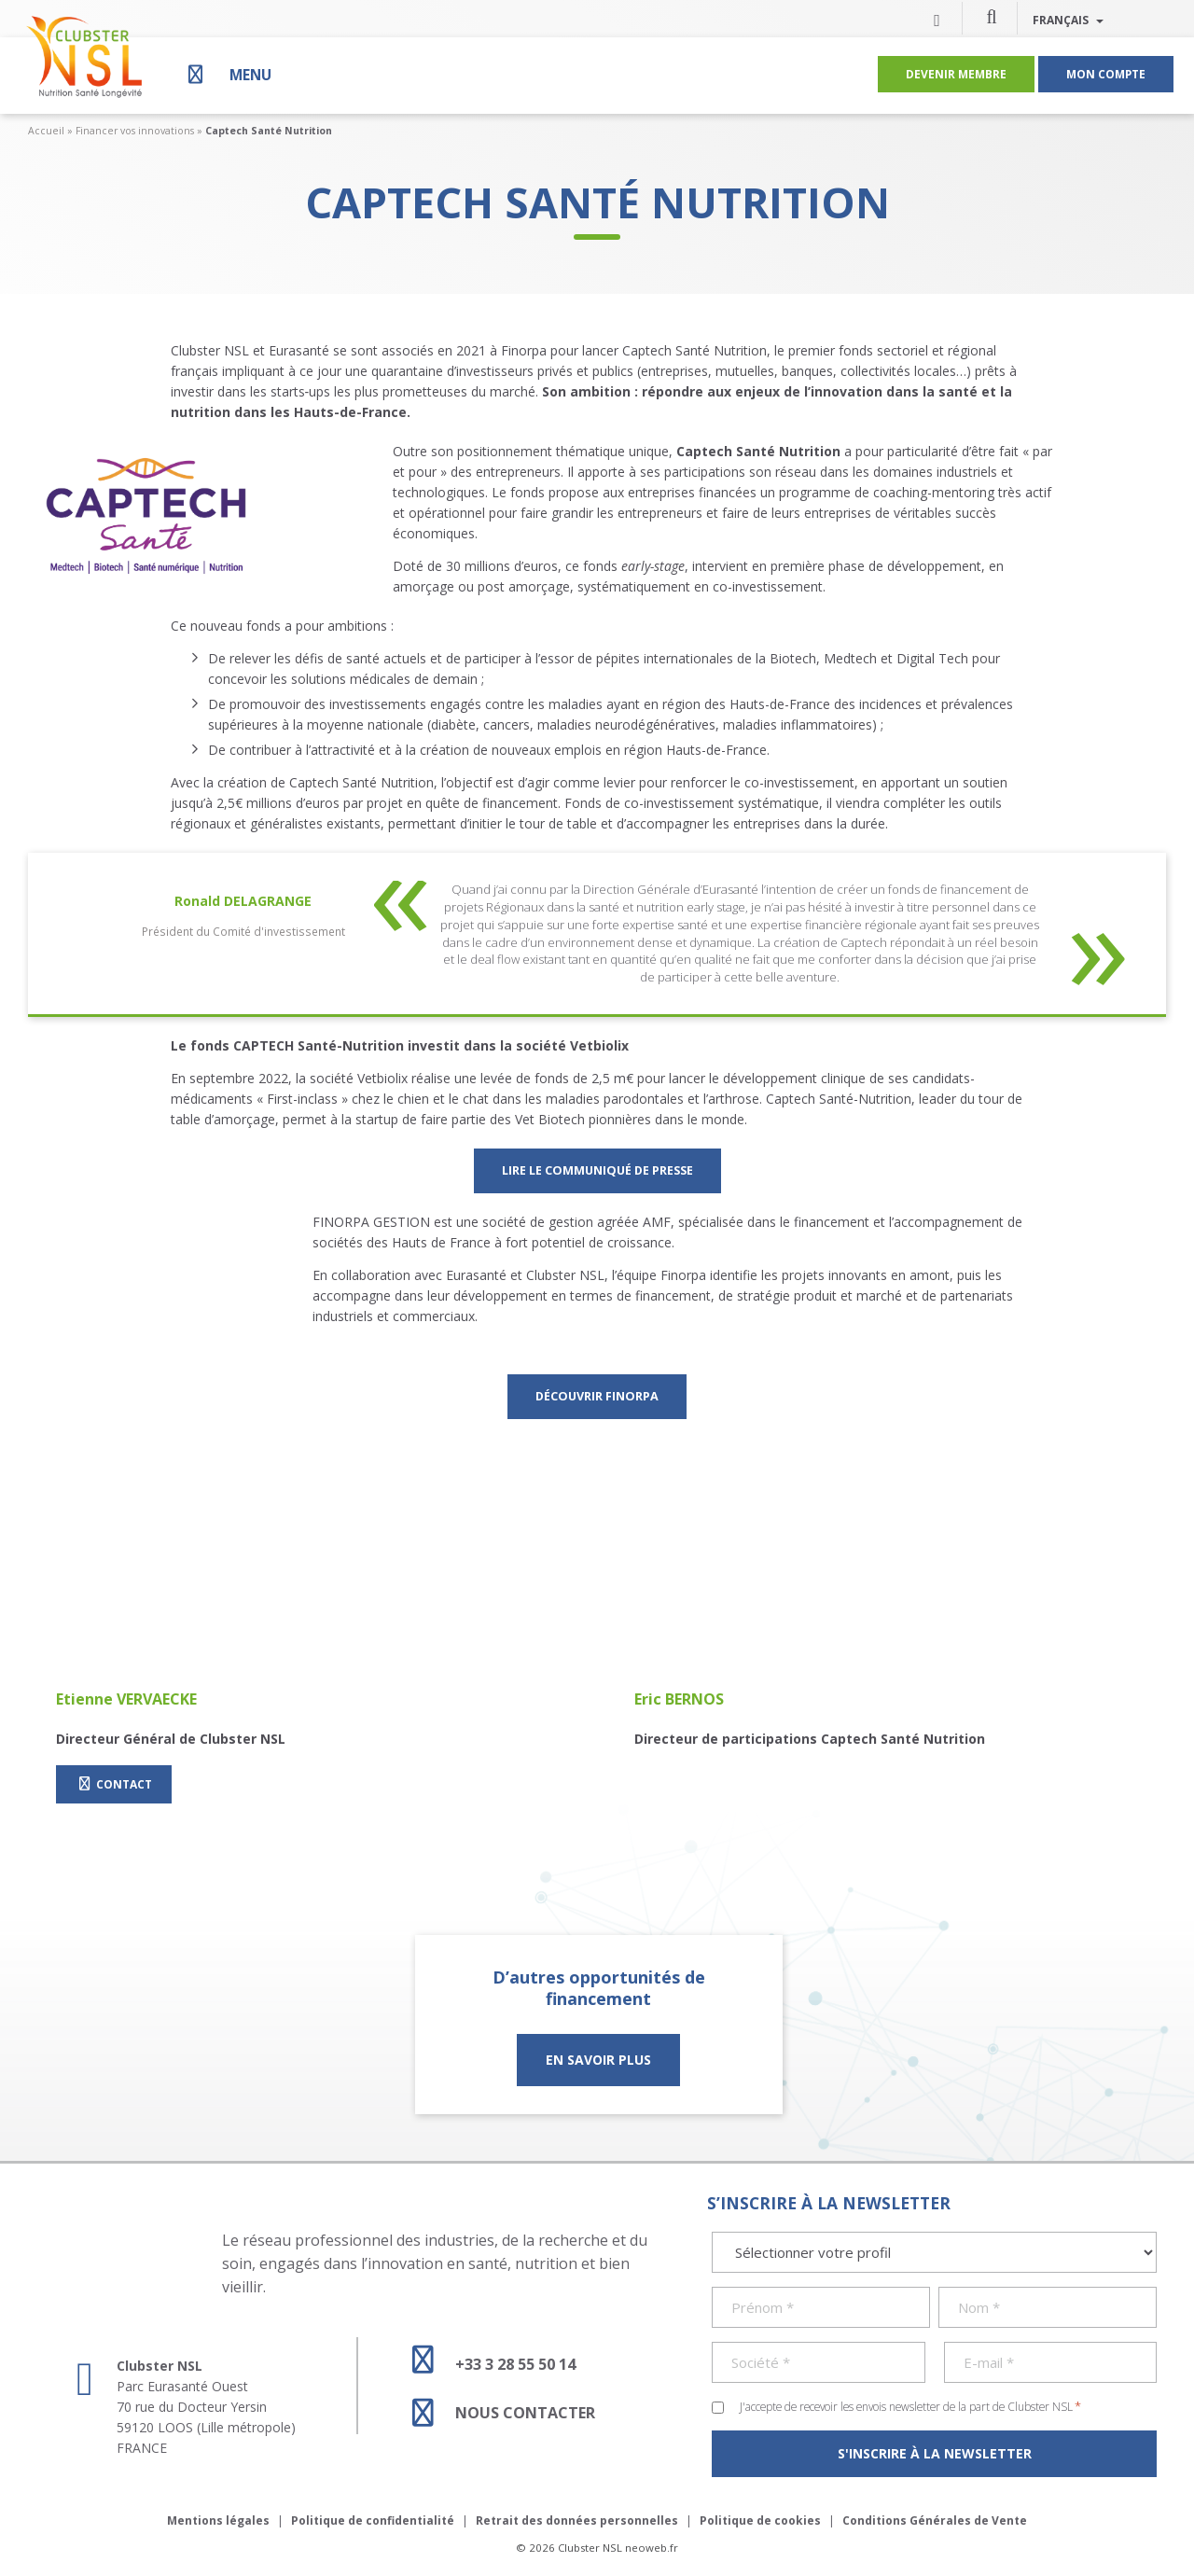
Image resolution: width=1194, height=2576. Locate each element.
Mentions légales (218, 2520)
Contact (114, 1783)
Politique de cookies (760, 2520)
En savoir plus (598, 2059)
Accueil (46, 130)
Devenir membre (956, 73)
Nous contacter (495, 2412)
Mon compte (1105, 73)
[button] (992, 16)
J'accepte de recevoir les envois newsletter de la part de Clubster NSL (910, 2406)
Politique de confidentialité (372, 2520)
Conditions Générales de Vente (934, 2520)
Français (1068, 19)
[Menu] (227, 74)
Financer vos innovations (135, 130)
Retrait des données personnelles (577, 2520)
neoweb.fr (651, 2548)
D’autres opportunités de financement (599, 1988)
